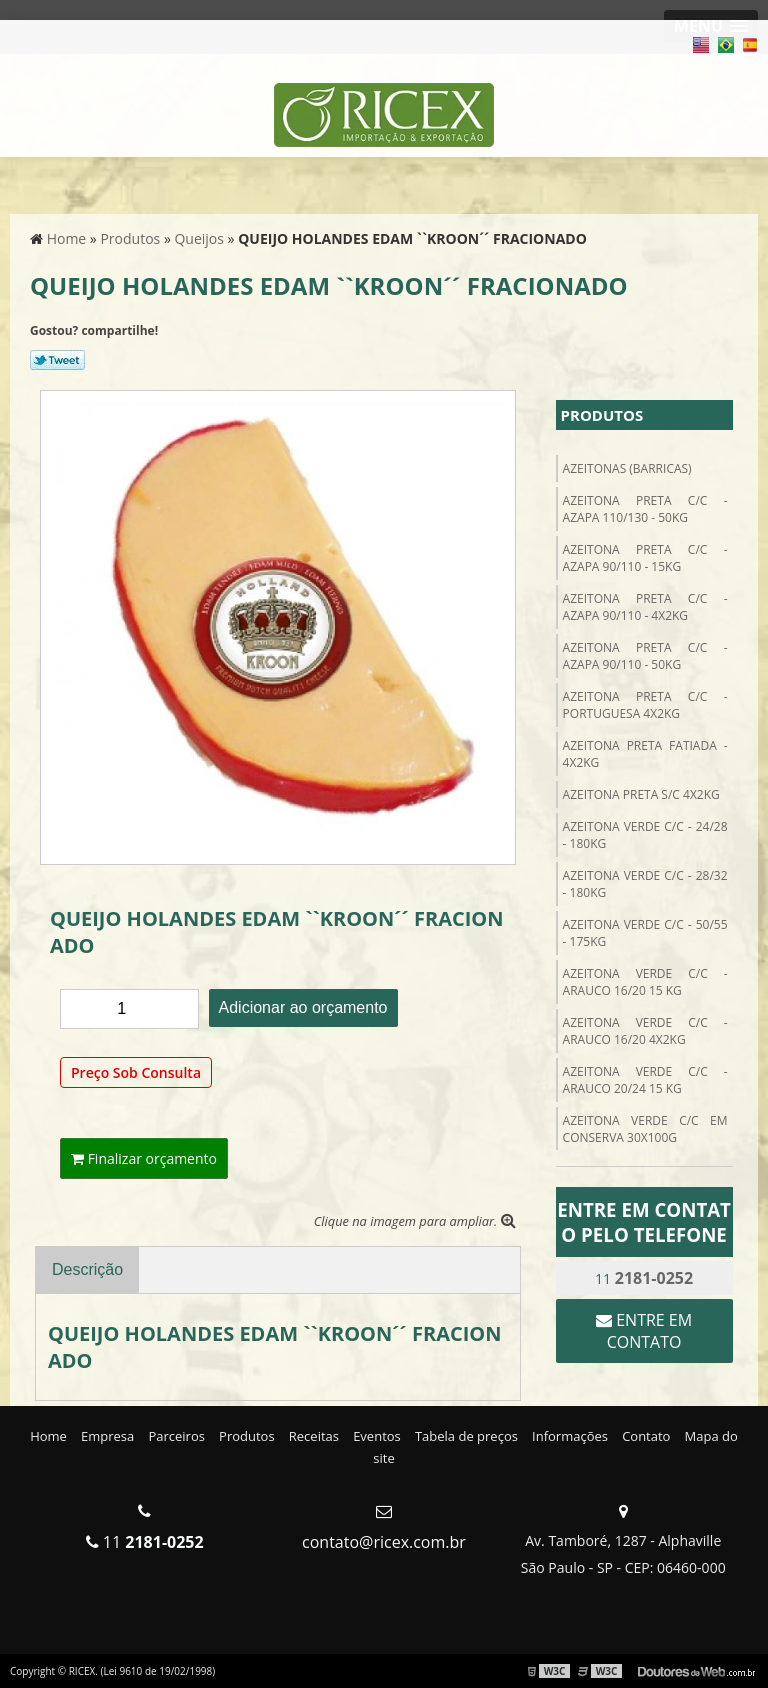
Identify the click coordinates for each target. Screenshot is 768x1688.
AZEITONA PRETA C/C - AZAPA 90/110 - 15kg (645, 558)
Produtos (602, 415)
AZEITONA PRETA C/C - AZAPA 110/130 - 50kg (645, 509)
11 (644, 1278)
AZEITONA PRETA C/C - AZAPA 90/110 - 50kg (645, 656)
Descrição (87, 1269)
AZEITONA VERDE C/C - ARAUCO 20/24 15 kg (645, 1080)
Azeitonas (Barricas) (627, 468)
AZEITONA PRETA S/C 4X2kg (641, 794)
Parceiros (176, 1436)
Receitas (314, 1436)
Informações (570, 1436)
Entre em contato (644, 1331)
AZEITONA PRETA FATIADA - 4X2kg (645, 754)
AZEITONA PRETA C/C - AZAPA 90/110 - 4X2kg (645, 607)
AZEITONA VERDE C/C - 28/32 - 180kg (645, 884)
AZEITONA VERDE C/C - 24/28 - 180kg (645, 835)
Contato (646, 1436)
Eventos (377, 1436)
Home (48, 1436)
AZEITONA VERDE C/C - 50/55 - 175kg (645, 933)
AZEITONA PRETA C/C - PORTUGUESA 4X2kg (645, 705)
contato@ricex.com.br (384, 1542)
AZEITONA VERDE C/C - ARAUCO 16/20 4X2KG (645, 1031)
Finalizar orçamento (144, 1158)
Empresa (107, 1436)
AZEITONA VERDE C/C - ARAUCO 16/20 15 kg (645, 982)
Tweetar (57, 360)
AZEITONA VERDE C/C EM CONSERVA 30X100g (645, 1129)
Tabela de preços (466, 1436)
